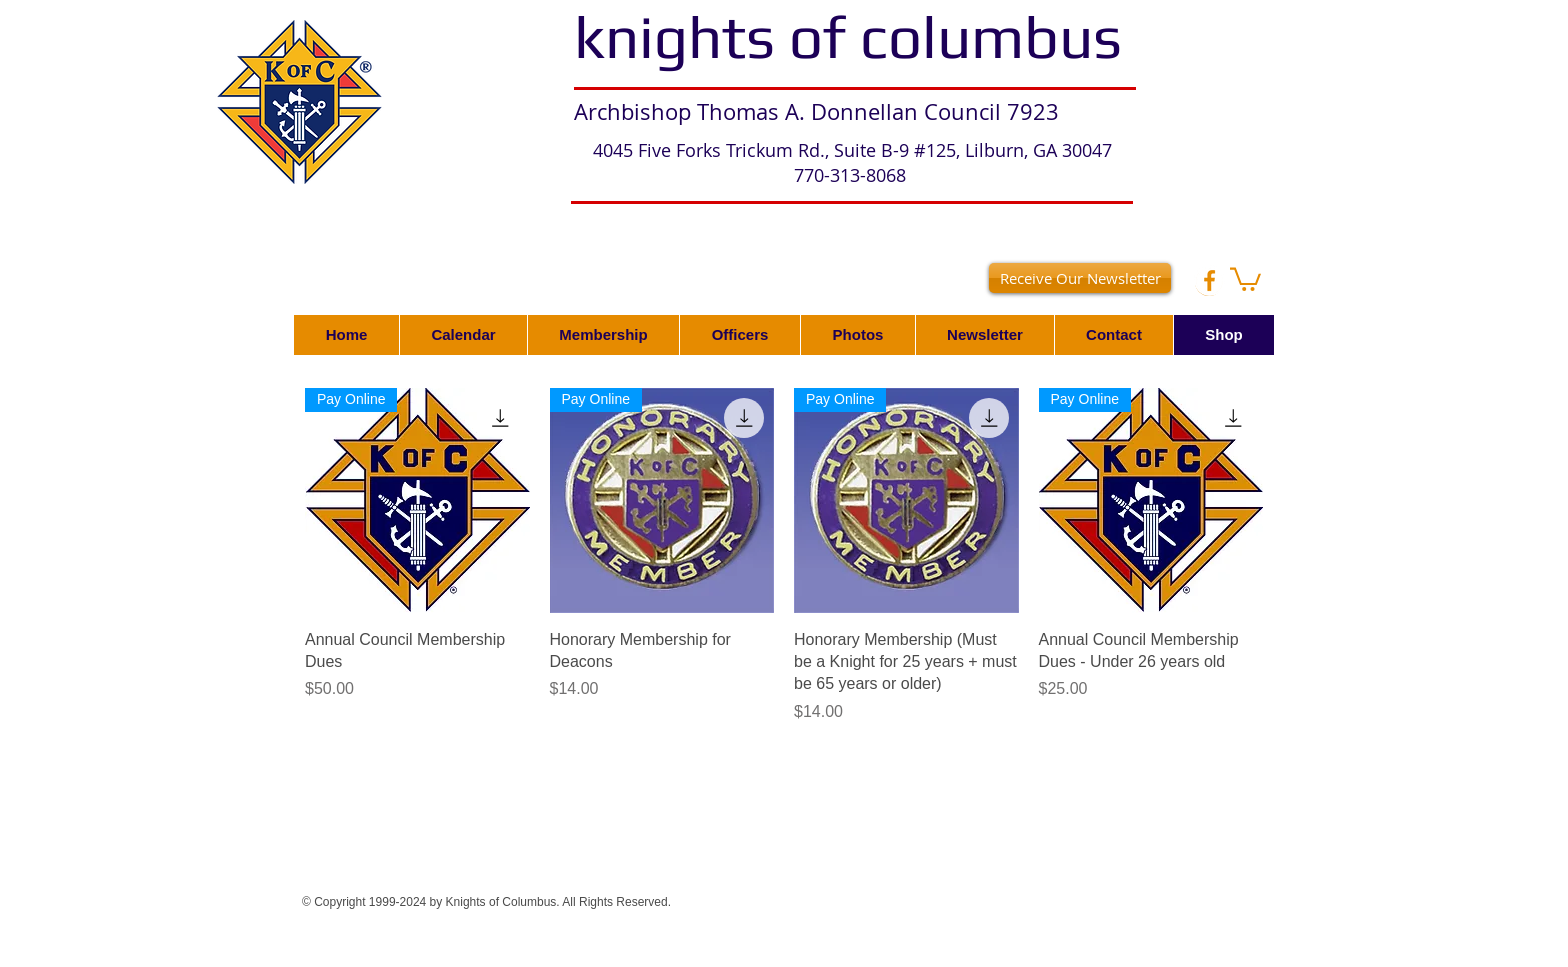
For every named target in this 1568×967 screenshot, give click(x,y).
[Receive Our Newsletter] (1080, 278)
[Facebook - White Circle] (1209, 280)
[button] (1245, 278)
